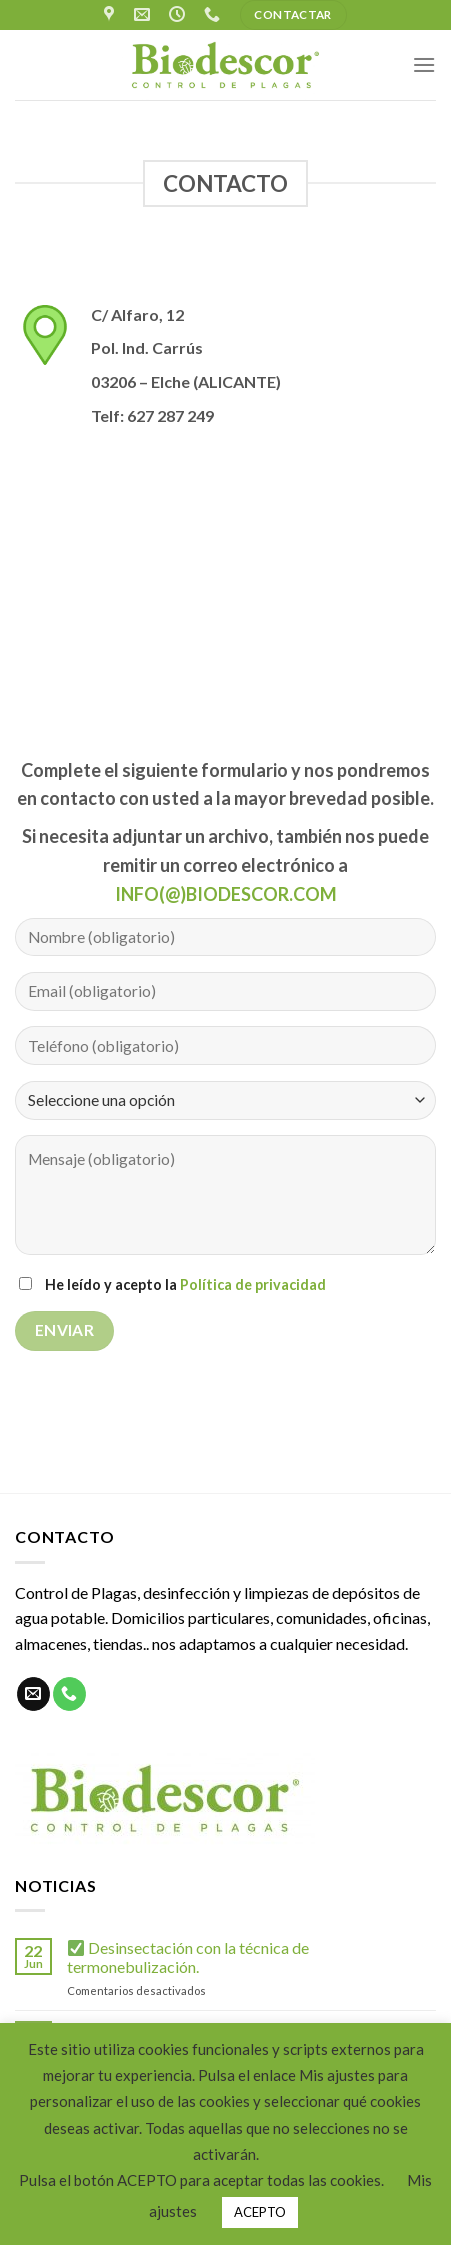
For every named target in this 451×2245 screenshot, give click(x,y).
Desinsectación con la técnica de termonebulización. (188, 1957)
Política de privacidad (253, 1284)
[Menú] (424, 64)
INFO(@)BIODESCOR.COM (226, 894)
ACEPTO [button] (260, 2212)
